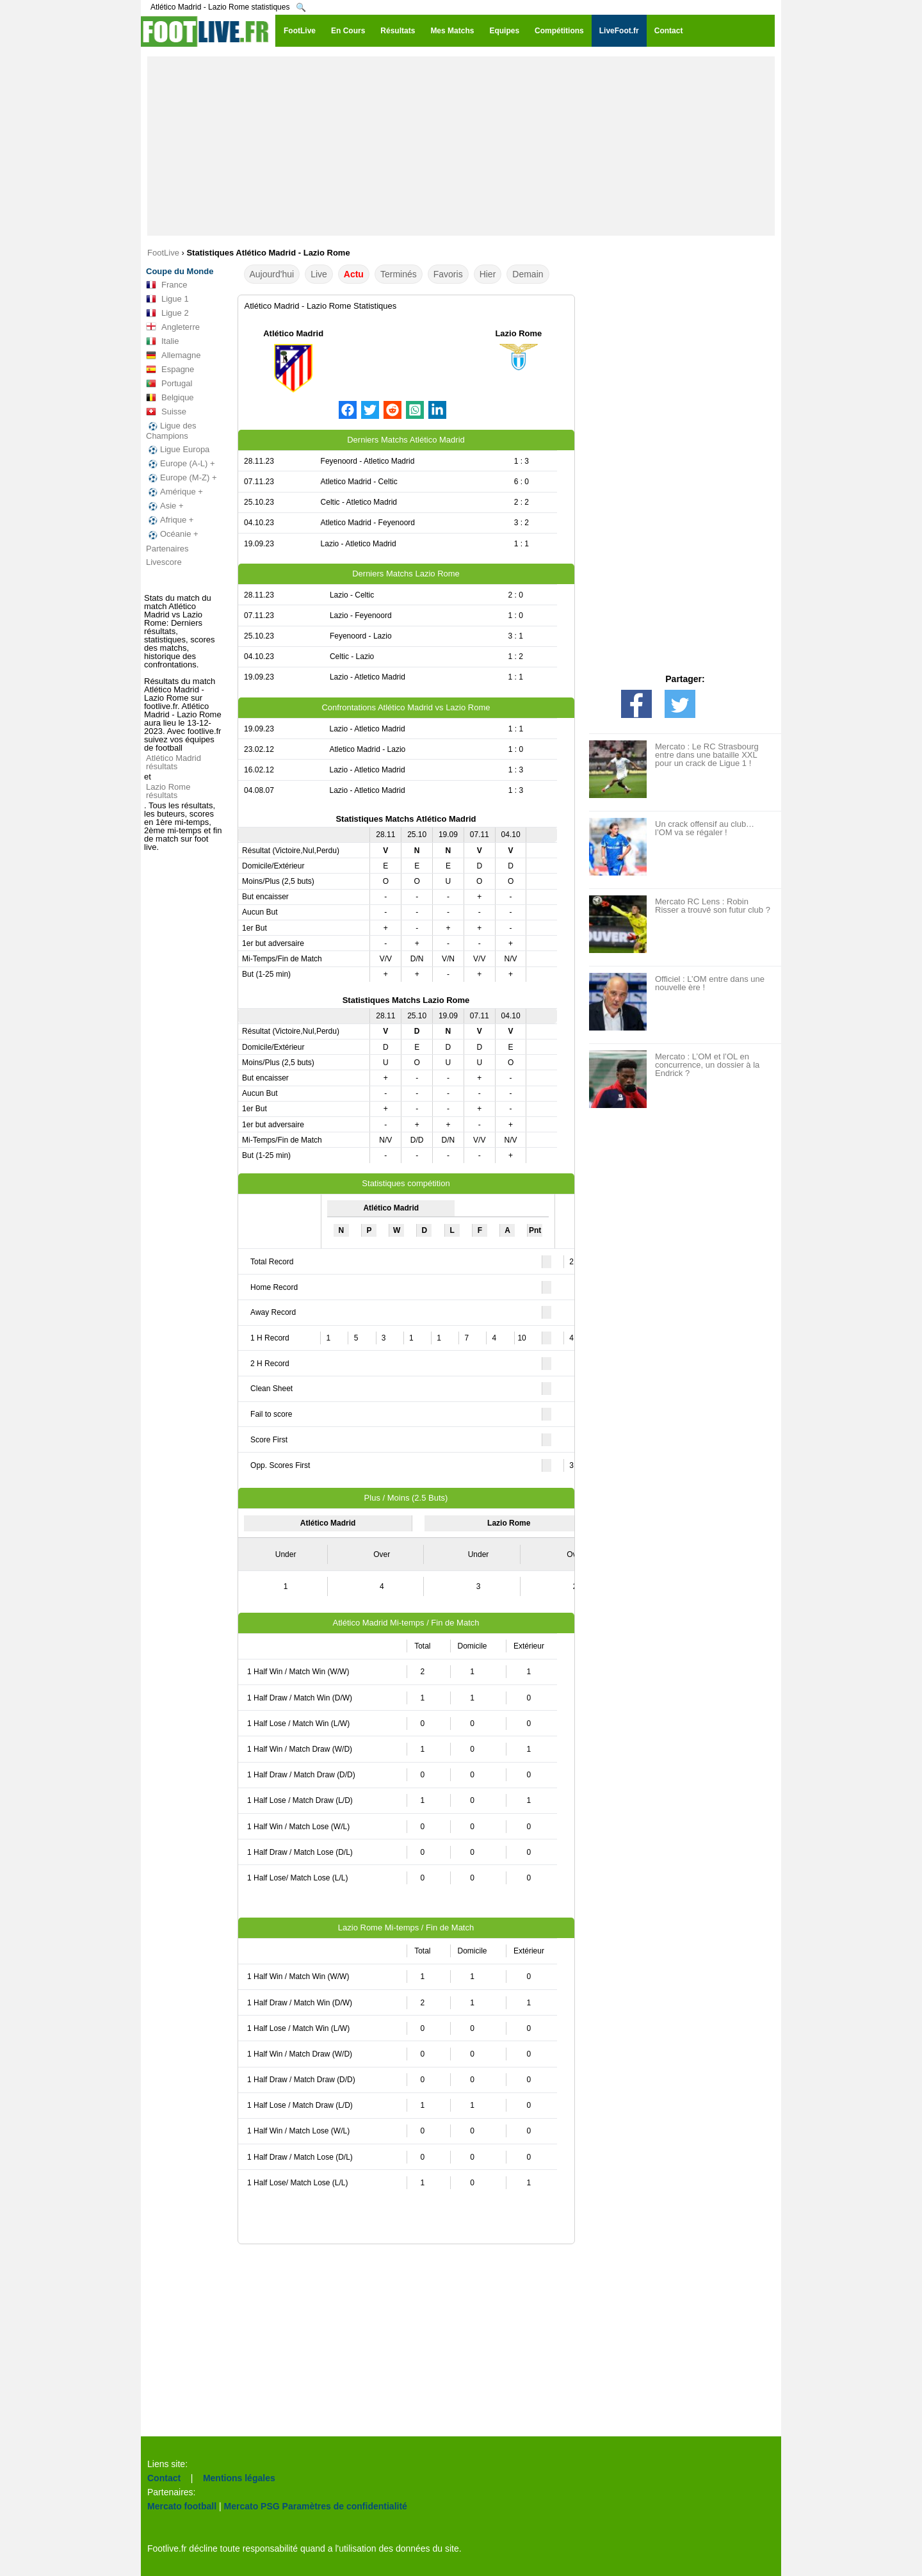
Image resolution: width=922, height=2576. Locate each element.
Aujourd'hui (272, 274)
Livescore (164, 562)
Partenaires (167, 548)
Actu (354, 274)
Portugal (169, 384)
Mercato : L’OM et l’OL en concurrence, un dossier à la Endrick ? (707, 1065)
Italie (162, 341)
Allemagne (173, 355)
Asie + (165, 506)
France (166, 285)
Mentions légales (239, 2478)
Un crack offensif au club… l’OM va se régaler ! (704, 828)
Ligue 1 (167, 299)
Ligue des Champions (171, 431)
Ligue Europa (177, 449)
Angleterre (173, 327)
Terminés (398, 274)
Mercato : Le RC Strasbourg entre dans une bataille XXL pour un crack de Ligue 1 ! (707, 755)
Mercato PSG (252, 2506)
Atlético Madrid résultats (173, 762)
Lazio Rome (518, 333)
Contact (164, 2478)
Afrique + (169, 520)
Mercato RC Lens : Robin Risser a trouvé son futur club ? (712, 906)
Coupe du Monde (179, 271)
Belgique (170, 398)
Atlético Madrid (293, 333)
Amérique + (174, 492)
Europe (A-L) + (180, 464)
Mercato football (181, 2506)
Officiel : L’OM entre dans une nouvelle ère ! (709, 983)
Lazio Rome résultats (168, 791)
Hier (488, 274)
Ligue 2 (167, 313)
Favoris (448, 274)
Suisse (166, 412)
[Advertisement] (461, 146)
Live (319, 274)
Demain (527, 274)
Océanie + (172, 534)
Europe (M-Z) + (181, 478)
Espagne (170, 369)
